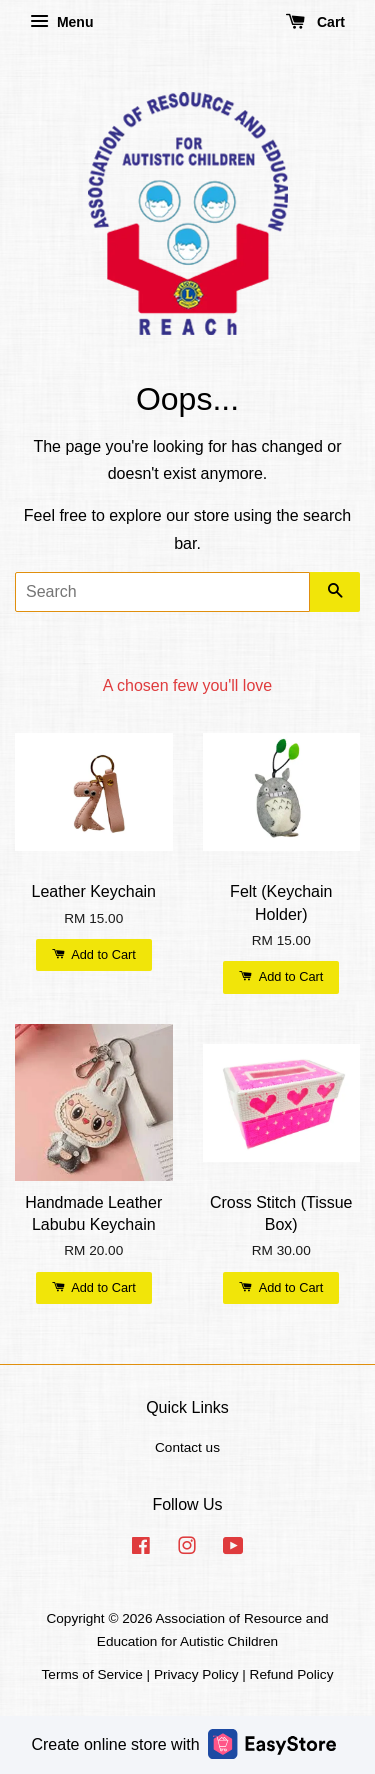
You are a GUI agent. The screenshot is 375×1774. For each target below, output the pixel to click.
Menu (61, 22)
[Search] (162, 592)
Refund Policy (292, 1674)
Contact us (187, 1447)
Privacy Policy (196, 1674)
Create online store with (183, 1743)
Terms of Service (92, 1674)
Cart (315, 22)
